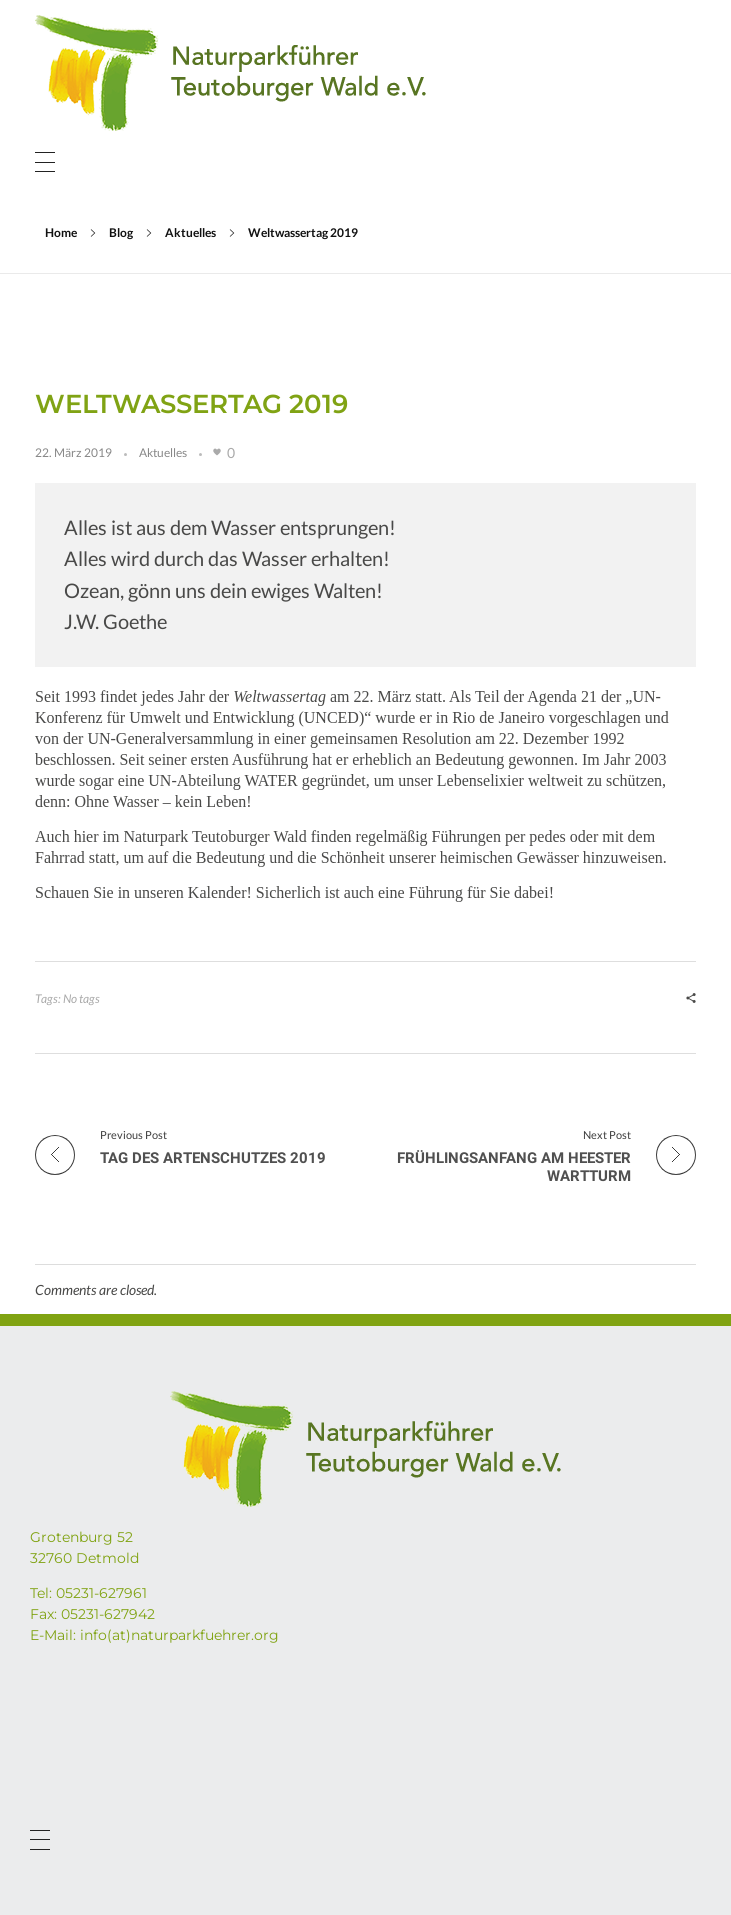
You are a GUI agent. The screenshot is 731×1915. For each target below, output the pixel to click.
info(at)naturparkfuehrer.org (179, 1635)
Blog (121, 232)
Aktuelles (190, 232)
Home (61, 232)
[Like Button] (217, 452)
